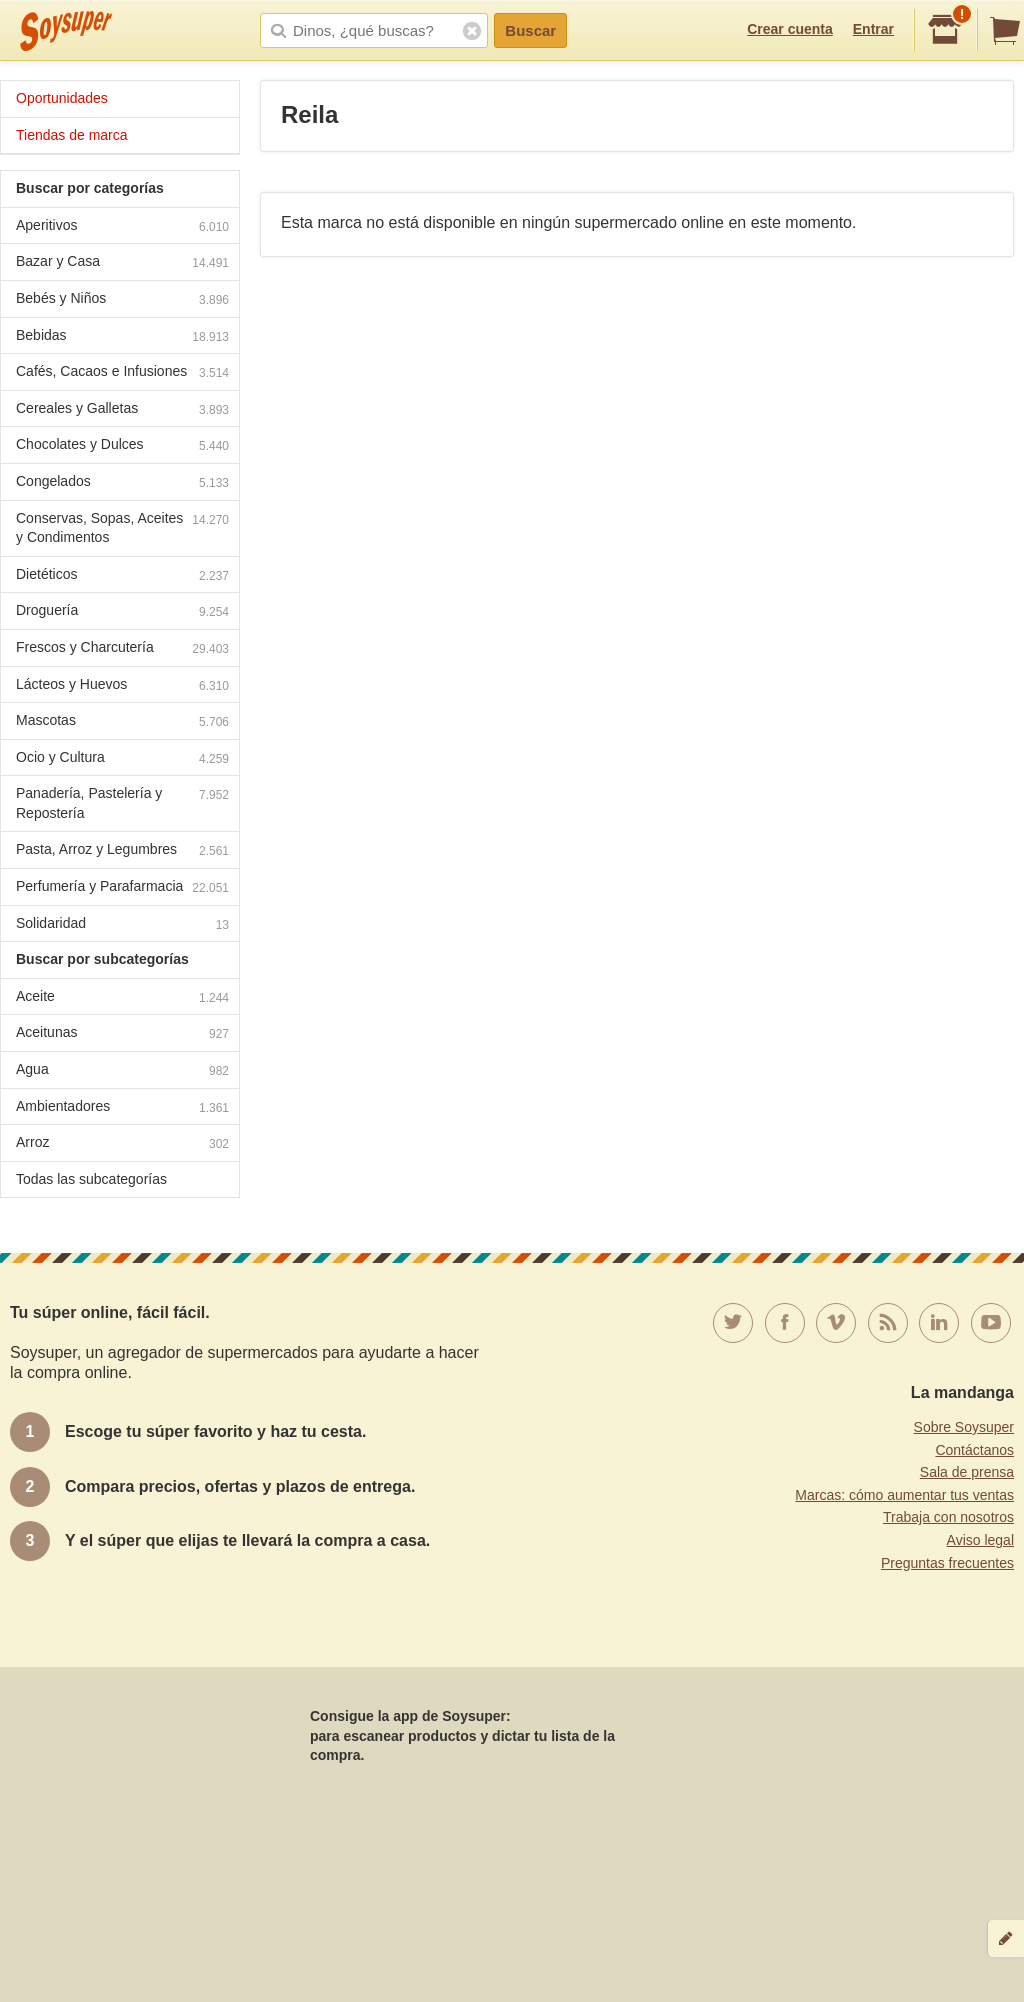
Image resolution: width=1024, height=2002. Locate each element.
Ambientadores (122, 1108)
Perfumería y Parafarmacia (122, 888)
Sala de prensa (967, 1472)
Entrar (873, 29)
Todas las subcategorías (91, 1179)
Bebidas (122, 337)
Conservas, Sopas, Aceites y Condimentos (122, 528)
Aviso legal (980, 1540)
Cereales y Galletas (122, 410)
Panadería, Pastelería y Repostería (122, 803)
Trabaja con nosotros (948, 1517)
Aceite (122, 998)
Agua (122, 1071)
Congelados (122, 483)
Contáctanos (974, 1450)
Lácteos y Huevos (122, 686)
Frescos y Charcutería (122, 649)
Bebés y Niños (122, 300)
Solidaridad (122, 925)
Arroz (122, 1144)
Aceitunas (122, 1034)
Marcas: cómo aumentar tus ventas (904, 1495)
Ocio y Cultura (122, 759)
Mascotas (122, 722)
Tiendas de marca (72, 135)
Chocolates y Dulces (122, 446)
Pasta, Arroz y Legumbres (122, 851)
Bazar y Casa (122, 263)
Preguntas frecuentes (947, 1563)
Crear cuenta (790, 29)
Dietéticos (122, 576)
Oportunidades (62, 98)
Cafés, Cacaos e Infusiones (122, 373)
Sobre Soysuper (964, 1427)
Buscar (530, 30)
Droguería (122, 612)
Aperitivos (122, 227)
